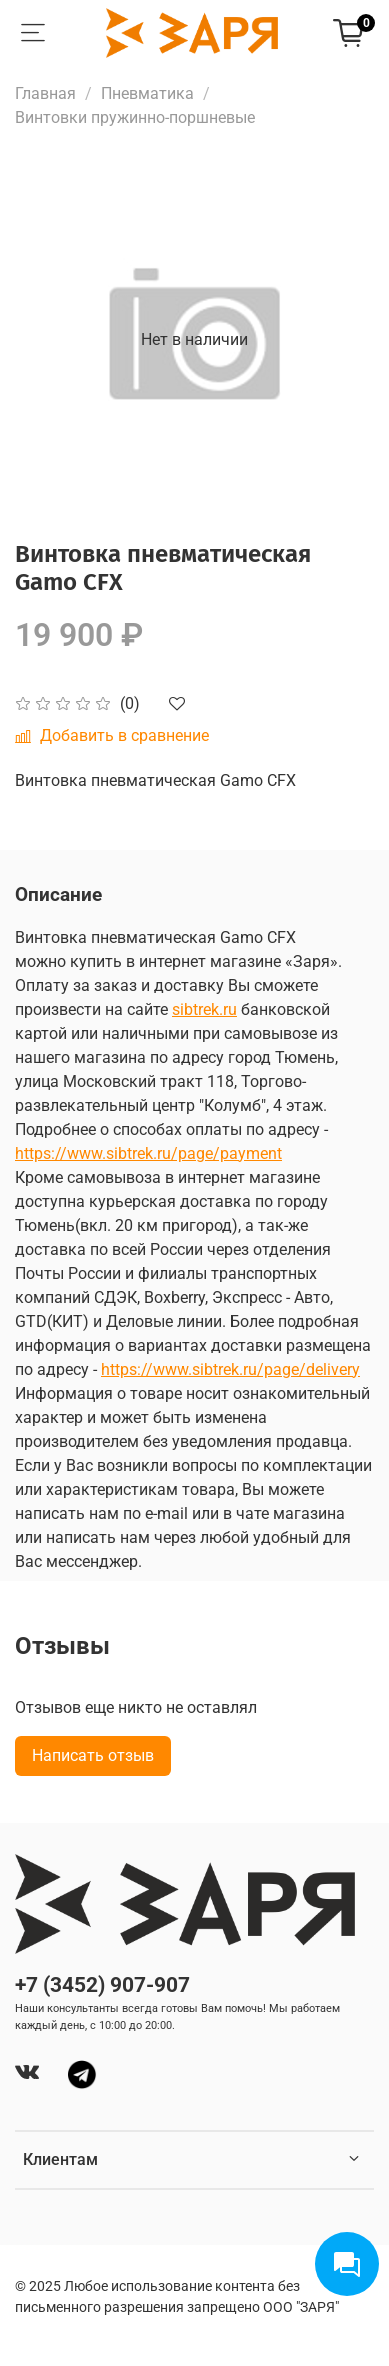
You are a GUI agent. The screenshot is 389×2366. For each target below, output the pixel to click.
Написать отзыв (93, 1755)
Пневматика (147, 93)
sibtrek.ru (204, 1009)
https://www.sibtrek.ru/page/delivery (230, 1369)
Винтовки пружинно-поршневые (135, 117)
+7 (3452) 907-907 (102, 1985)
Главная (45, 93)
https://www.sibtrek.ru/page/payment (148, 1153)
